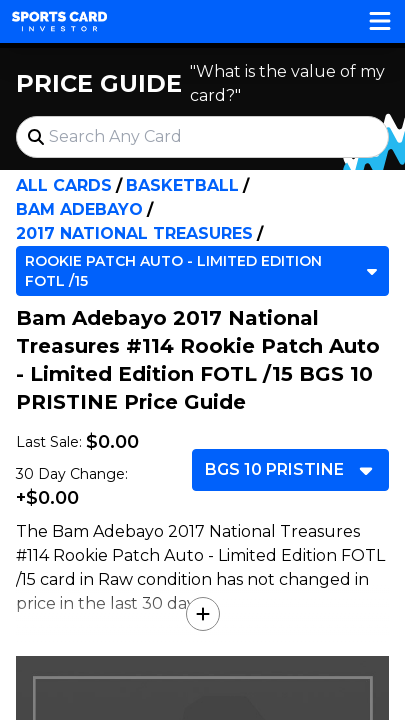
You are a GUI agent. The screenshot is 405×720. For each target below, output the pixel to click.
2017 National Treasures (134, 233)
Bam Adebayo (79, 209)
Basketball (182, 185)
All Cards (64, 185)
